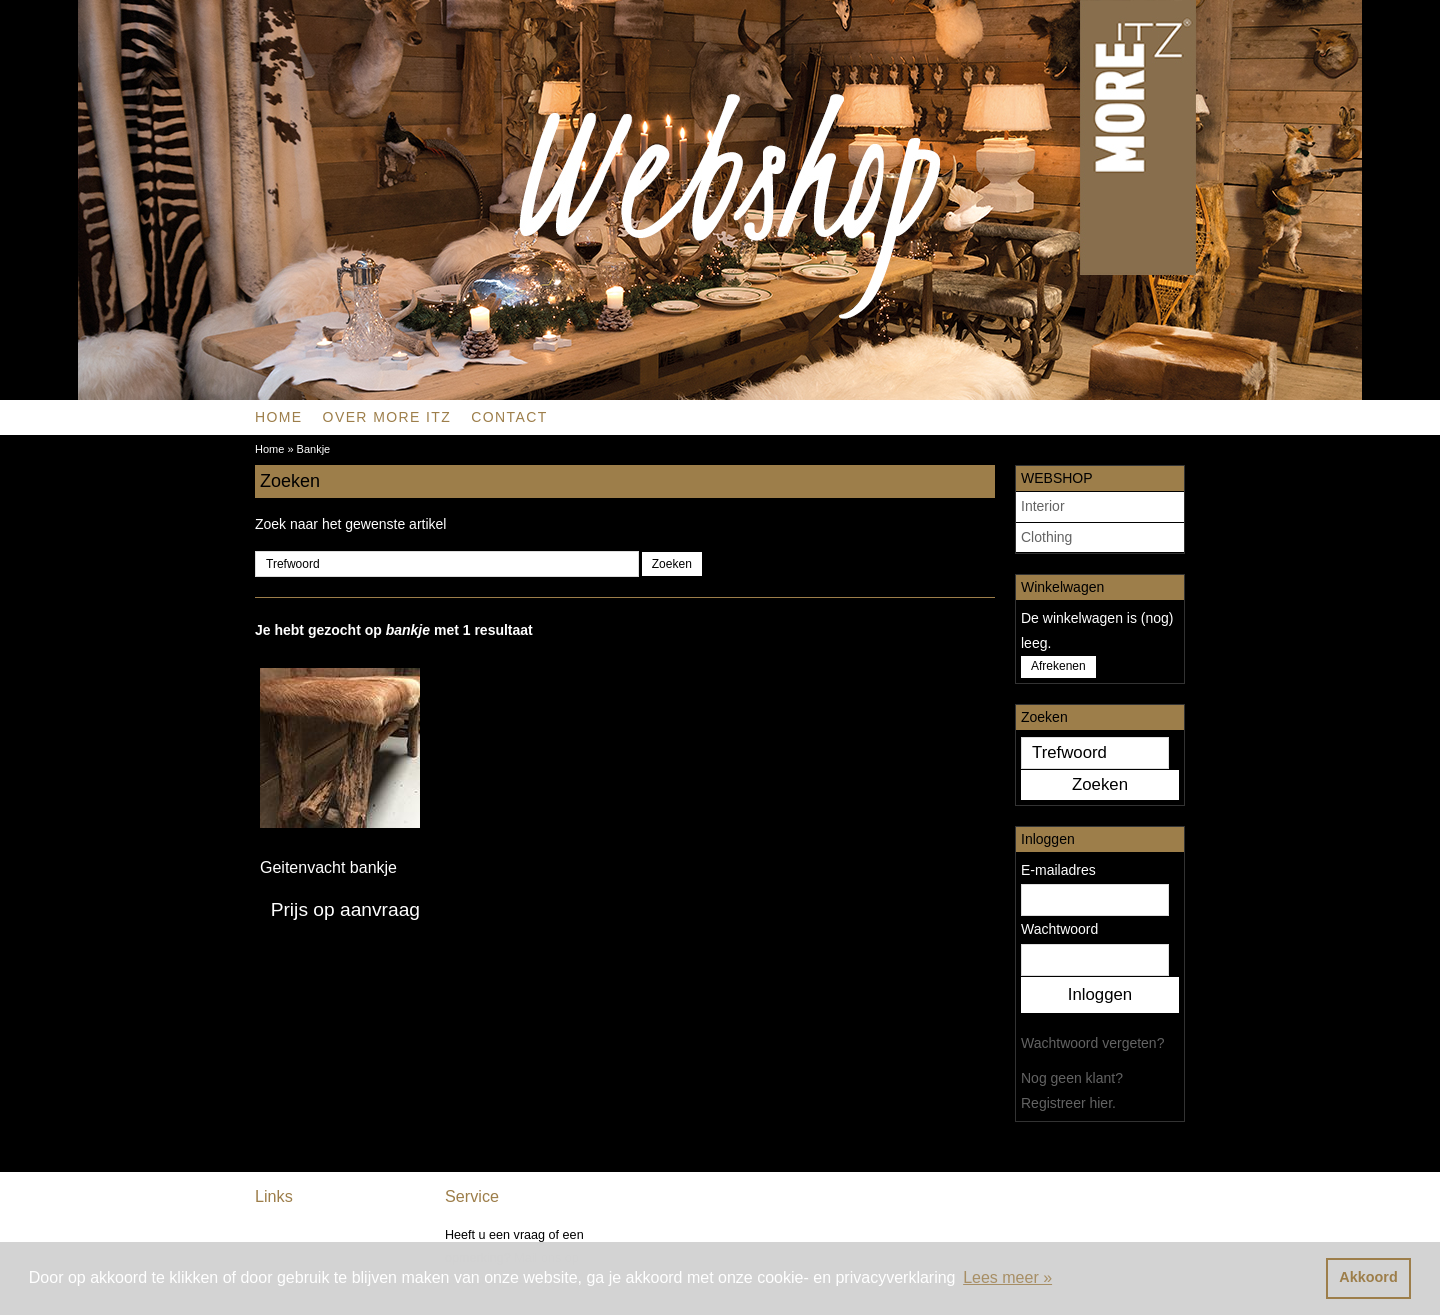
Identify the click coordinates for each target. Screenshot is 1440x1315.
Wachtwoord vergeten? (1092, 1043)
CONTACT (509, 417)
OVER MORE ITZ (387, 417)
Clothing (1046, 537)
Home (279, 417)
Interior (1043, 506)
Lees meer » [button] (1007, 1277)
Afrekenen (1058, 666)
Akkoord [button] (1368, 1277)
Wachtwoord (1059, 929)
